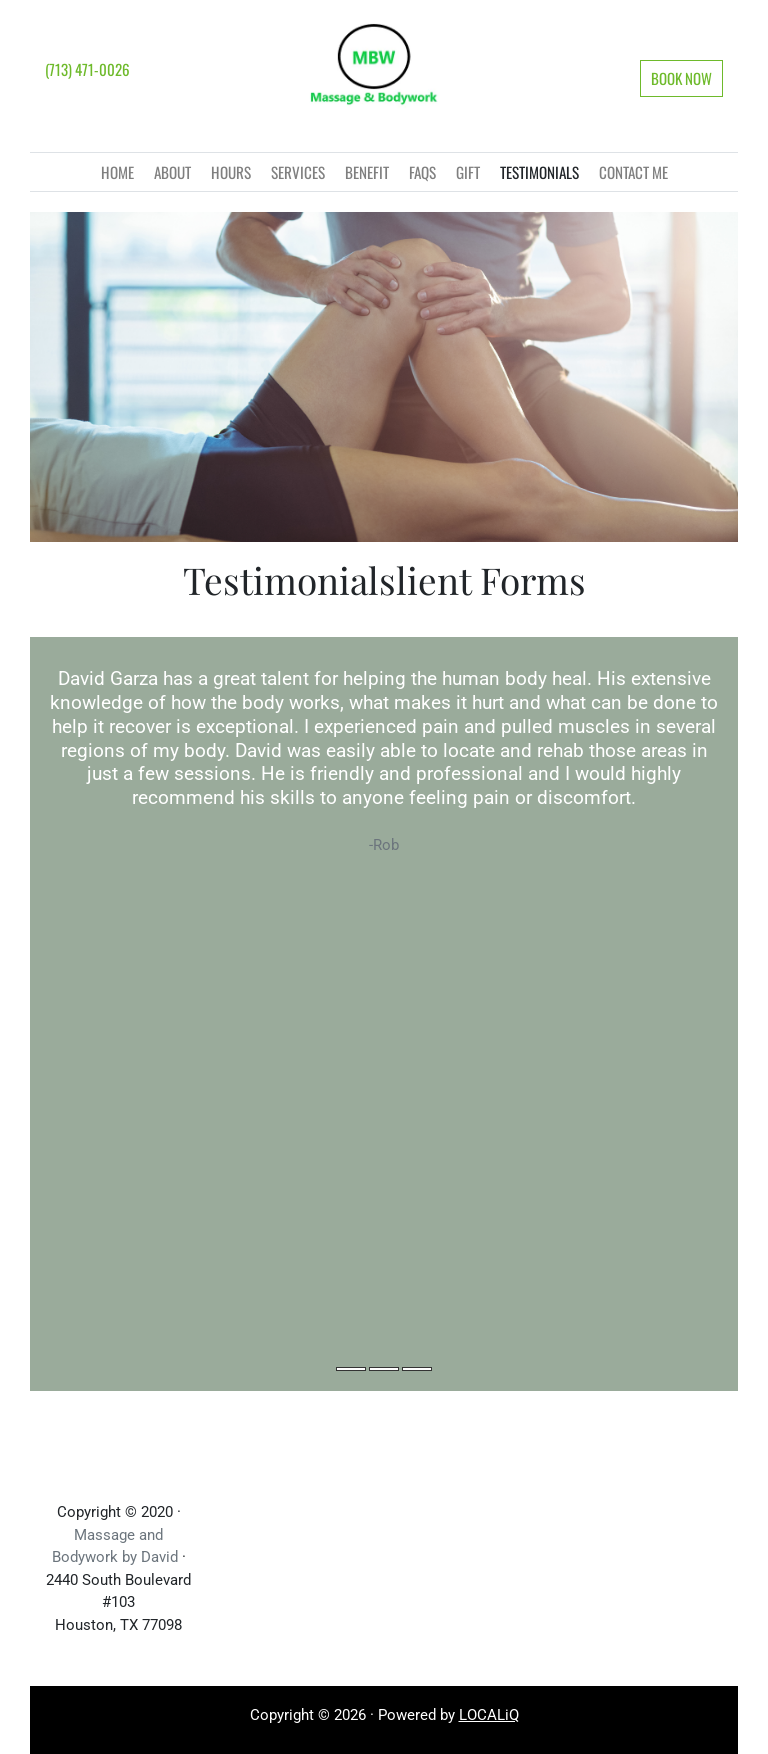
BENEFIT (367, 172)
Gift (468, 172)
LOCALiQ (489, 1715)
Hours (231, 172)
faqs (422, 172)
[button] (681, 78)
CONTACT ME (633, 172)
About (172, 172)
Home (117, 172)
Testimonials (539, 172)
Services (298, 172)
